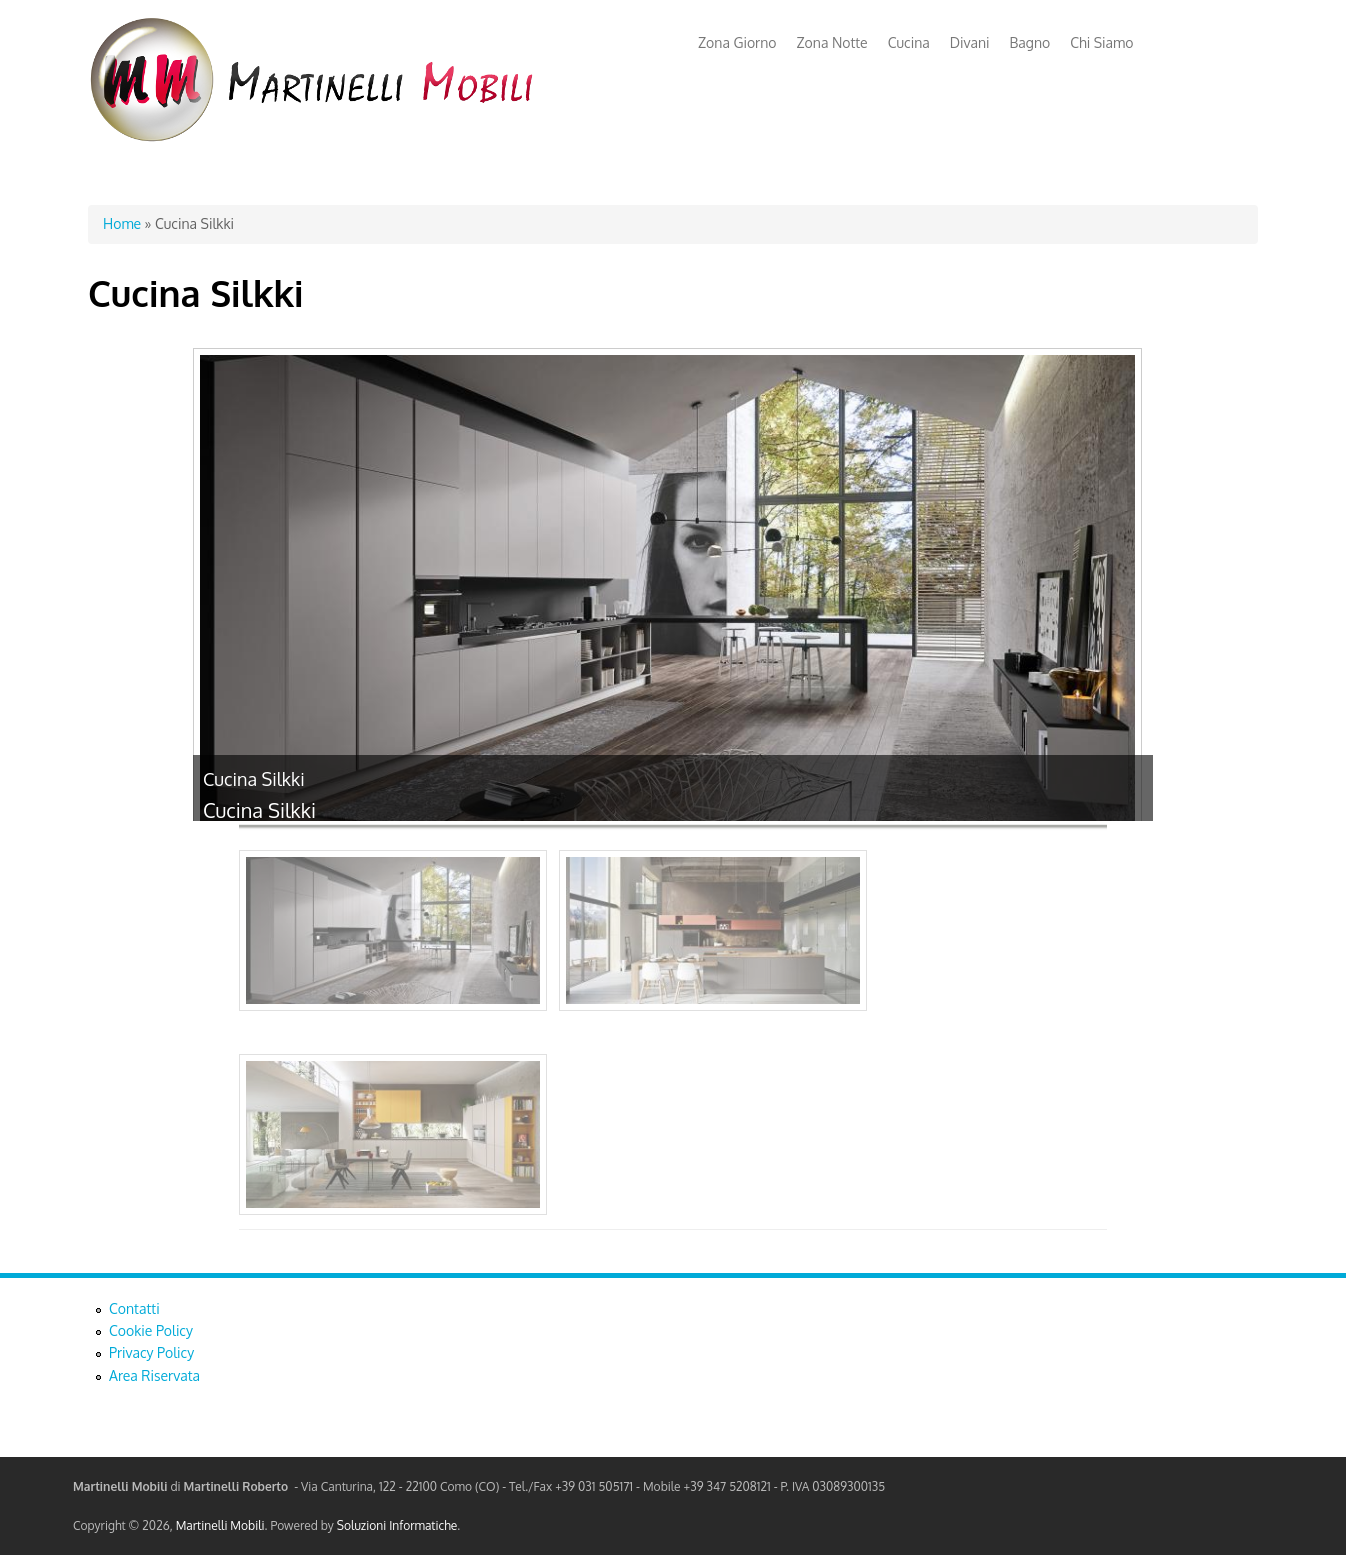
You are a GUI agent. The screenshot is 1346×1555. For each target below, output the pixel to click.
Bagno (1030, 42)
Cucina (909, 42)
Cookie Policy (151, 1330)
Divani (970, 42)
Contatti (134, 1308)
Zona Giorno (737, 42)
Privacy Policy (151, 1352)
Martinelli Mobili (220, 1525)
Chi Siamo (1101, 42)
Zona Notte (832, 42)
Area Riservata (154, 1375)
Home (122, 223)
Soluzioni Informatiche (397, 1525)
